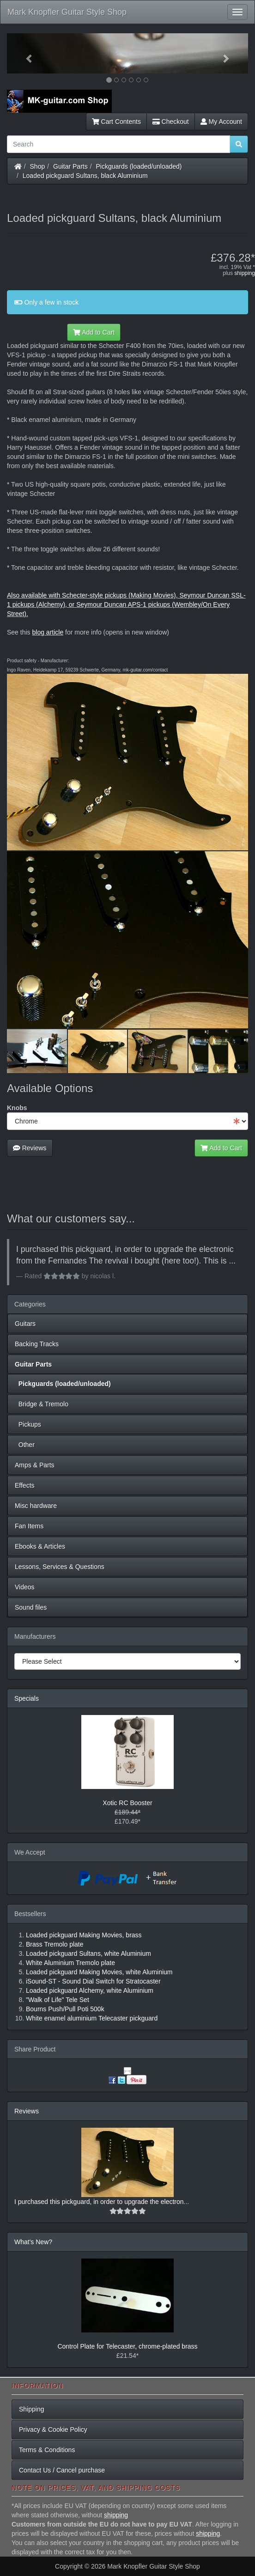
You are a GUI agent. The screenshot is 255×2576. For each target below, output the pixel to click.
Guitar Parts (70, 166)
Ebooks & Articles (40, 1546)
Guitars (25, 1323)
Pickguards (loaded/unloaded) (139, 166)
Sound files (31, 1607)
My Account (221, 121)
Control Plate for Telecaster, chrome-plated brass (127, 2346)
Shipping (31, 2409)
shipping (244, 273)
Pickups (28, 1424)
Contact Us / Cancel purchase (62, 2470)
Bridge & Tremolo (41, 1404)
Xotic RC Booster (127, 1803)
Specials (26, 1698)
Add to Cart (94, 332)
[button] (25, 53)
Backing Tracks (37, 1344)
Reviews (30, 1148)
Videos (25, 1587)
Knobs (17, 1107)
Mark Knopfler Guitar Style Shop (67, 12)
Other (25, 1444)
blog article (47, 632)
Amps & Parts (35, 1465)
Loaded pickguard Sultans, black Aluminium (85, 175)
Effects (25, 1485)
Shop (37, 166)
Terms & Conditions (47, 2450)
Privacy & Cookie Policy (53, 2429)
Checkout (170, 121)
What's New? (33, 2242)
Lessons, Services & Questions (59, 1566)
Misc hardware (36, 1505)
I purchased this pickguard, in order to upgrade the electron (99, 2201)
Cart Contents (116, 121)
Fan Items (29, 1526)
